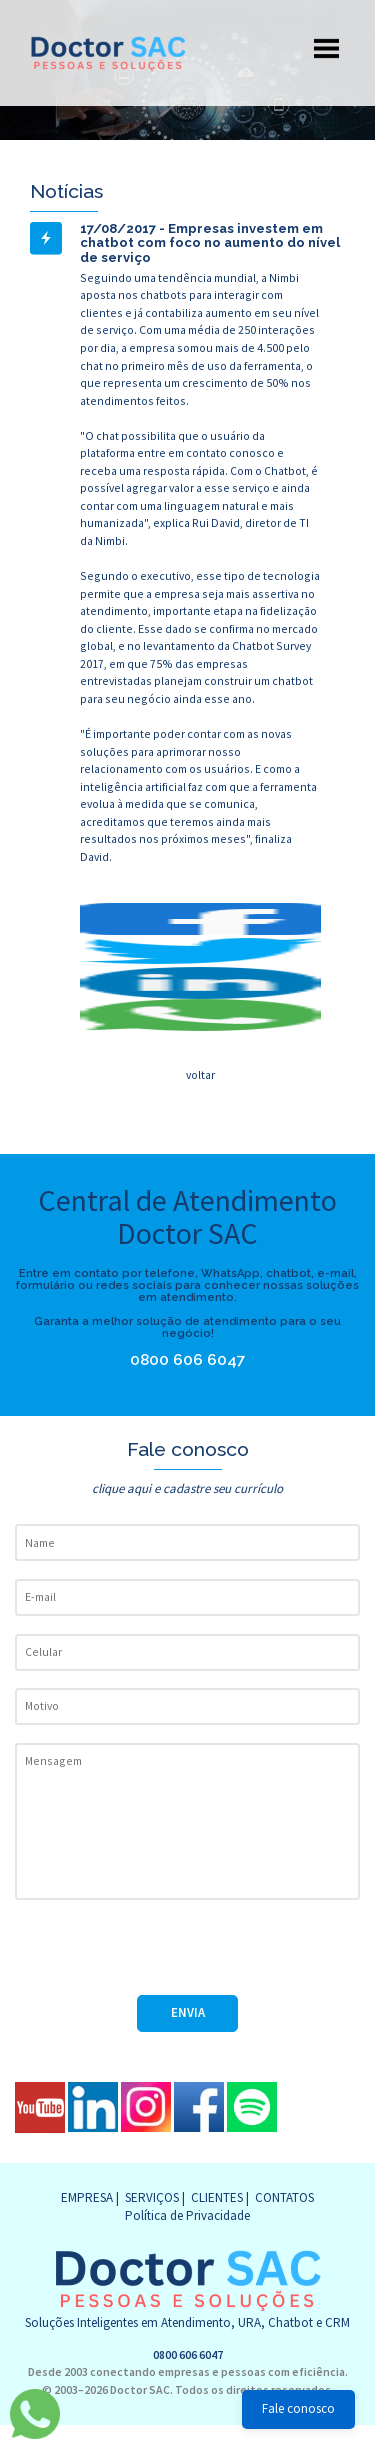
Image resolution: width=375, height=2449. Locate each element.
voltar (200, 1074)
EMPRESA (87, 2197)
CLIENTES (217, 2197)
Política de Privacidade (187, 2215)
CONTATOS (284, 2197)
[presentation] (167, 1956)
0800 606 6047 (196, 1359)
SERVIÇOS (152, 2197)
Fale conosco (298, 2408)
